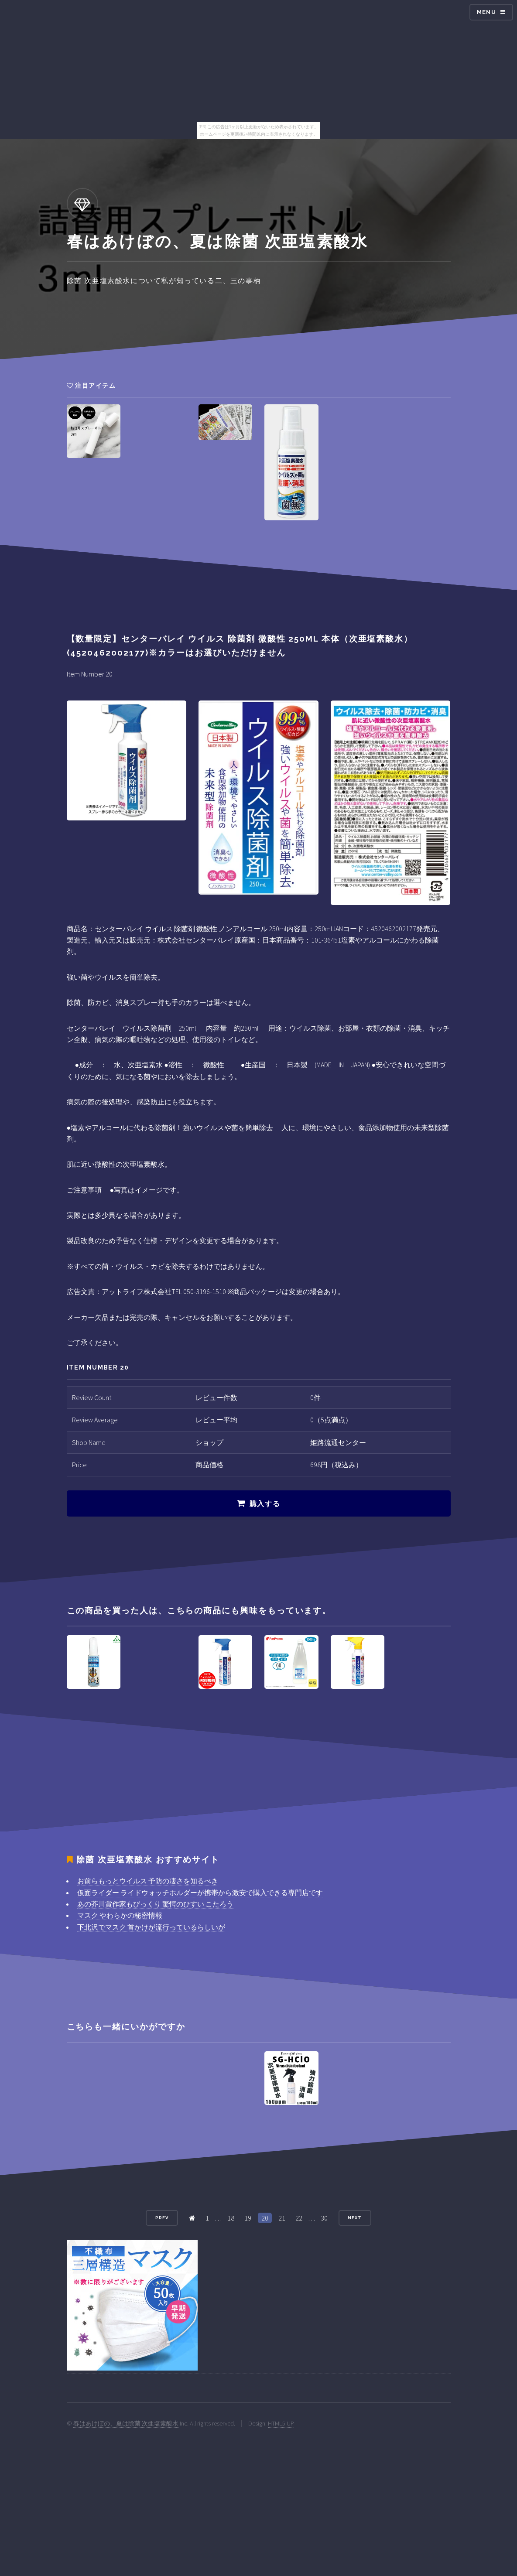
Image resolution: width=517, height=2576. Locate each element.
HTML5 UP (281, 2423)
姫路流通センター (338, 1442)
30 (324, 2218)
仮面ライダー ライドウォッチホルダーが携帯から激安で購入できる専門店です (200, 1892)
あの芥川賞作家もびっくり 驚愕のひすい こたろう (155, 1904)
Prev (161, 2217)
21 (281, 2218)
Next (355, 2217)
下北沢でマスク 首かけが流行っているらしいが (151, 1927)
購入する (265, 1504)
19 (247, 2218)
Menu (486, 12)
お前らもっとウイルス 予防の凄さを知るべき (147, 1880)
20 (264, 2218)
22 (298, 2218)
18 (230, 2218)
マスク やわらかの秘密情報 (119, 1915)
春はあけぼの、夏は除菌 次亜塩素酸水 (125, 2423)
